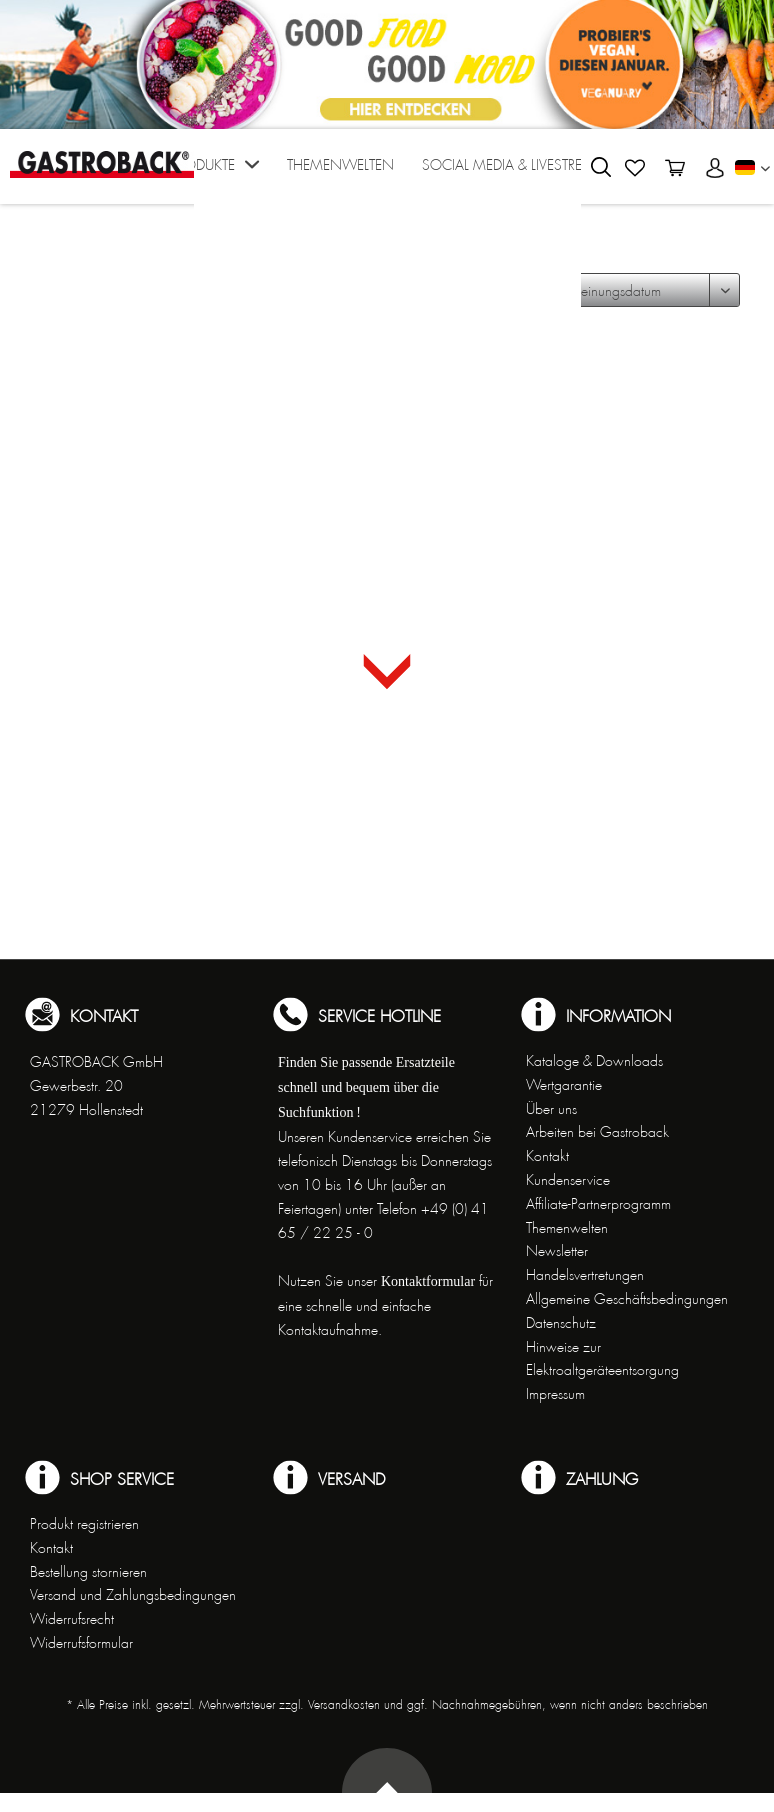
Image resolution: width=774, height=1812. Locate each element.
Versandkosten (344, 1705)
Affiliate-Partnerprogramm (598, 1204)
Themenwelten (567, 1228)
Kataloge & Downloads (594, 1061)
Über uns (551, 1109)
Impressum (555, 1394)
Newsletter (557, 1251)
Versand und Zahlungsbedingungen (133, 1595)
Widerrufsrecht (72, 1619)
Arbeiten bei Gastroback (597, 1132)
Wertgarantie (564, 1085)
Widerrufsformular (81, 1643)
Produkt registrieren (84, 1524)
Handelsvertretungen (585, 1275)
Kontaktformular (428, 1281)
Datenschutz (561, 1323)
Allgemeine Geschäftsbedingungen (627, 1299)
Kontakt (547, 1156)
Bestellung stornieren (88, 1572)
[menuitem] (214, 171)
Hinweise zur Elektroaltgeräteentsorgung (602, 1359)
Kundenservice (568, 1180)
